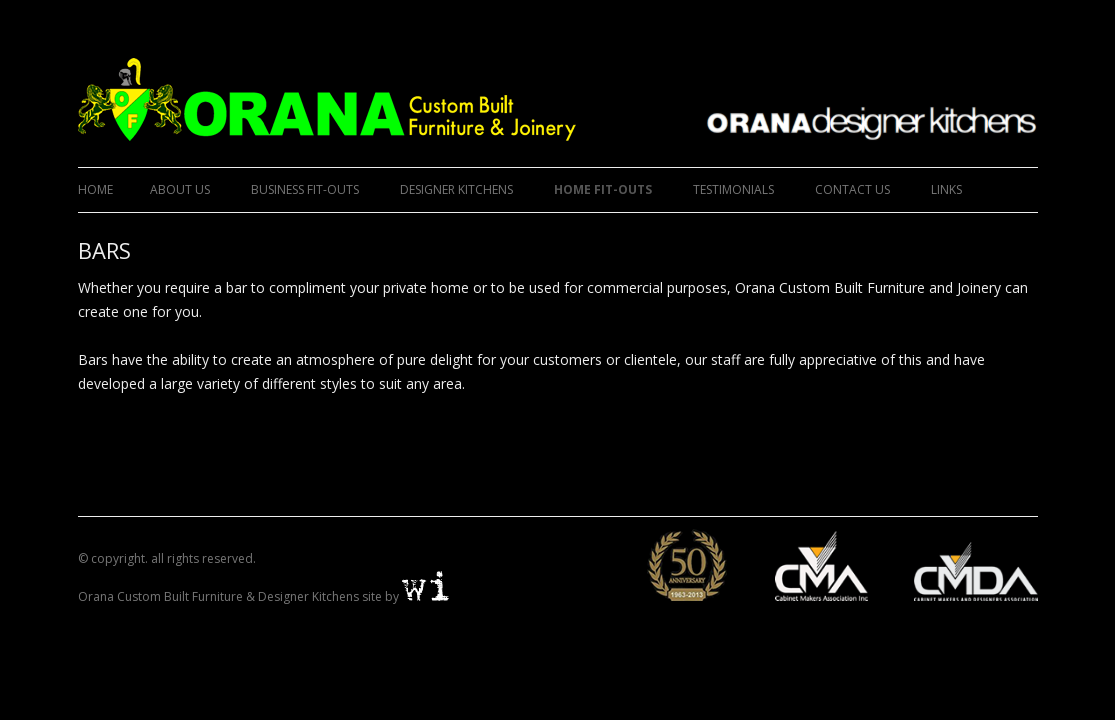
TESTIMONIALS (733, 189)
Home (95, 189)
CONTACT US (852, 189)
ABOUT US (180, 189)
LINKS (946, 189)
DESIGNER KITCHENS (456, 189)
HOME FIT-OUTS (603, 189)
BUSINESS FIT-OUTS (305, 189)
